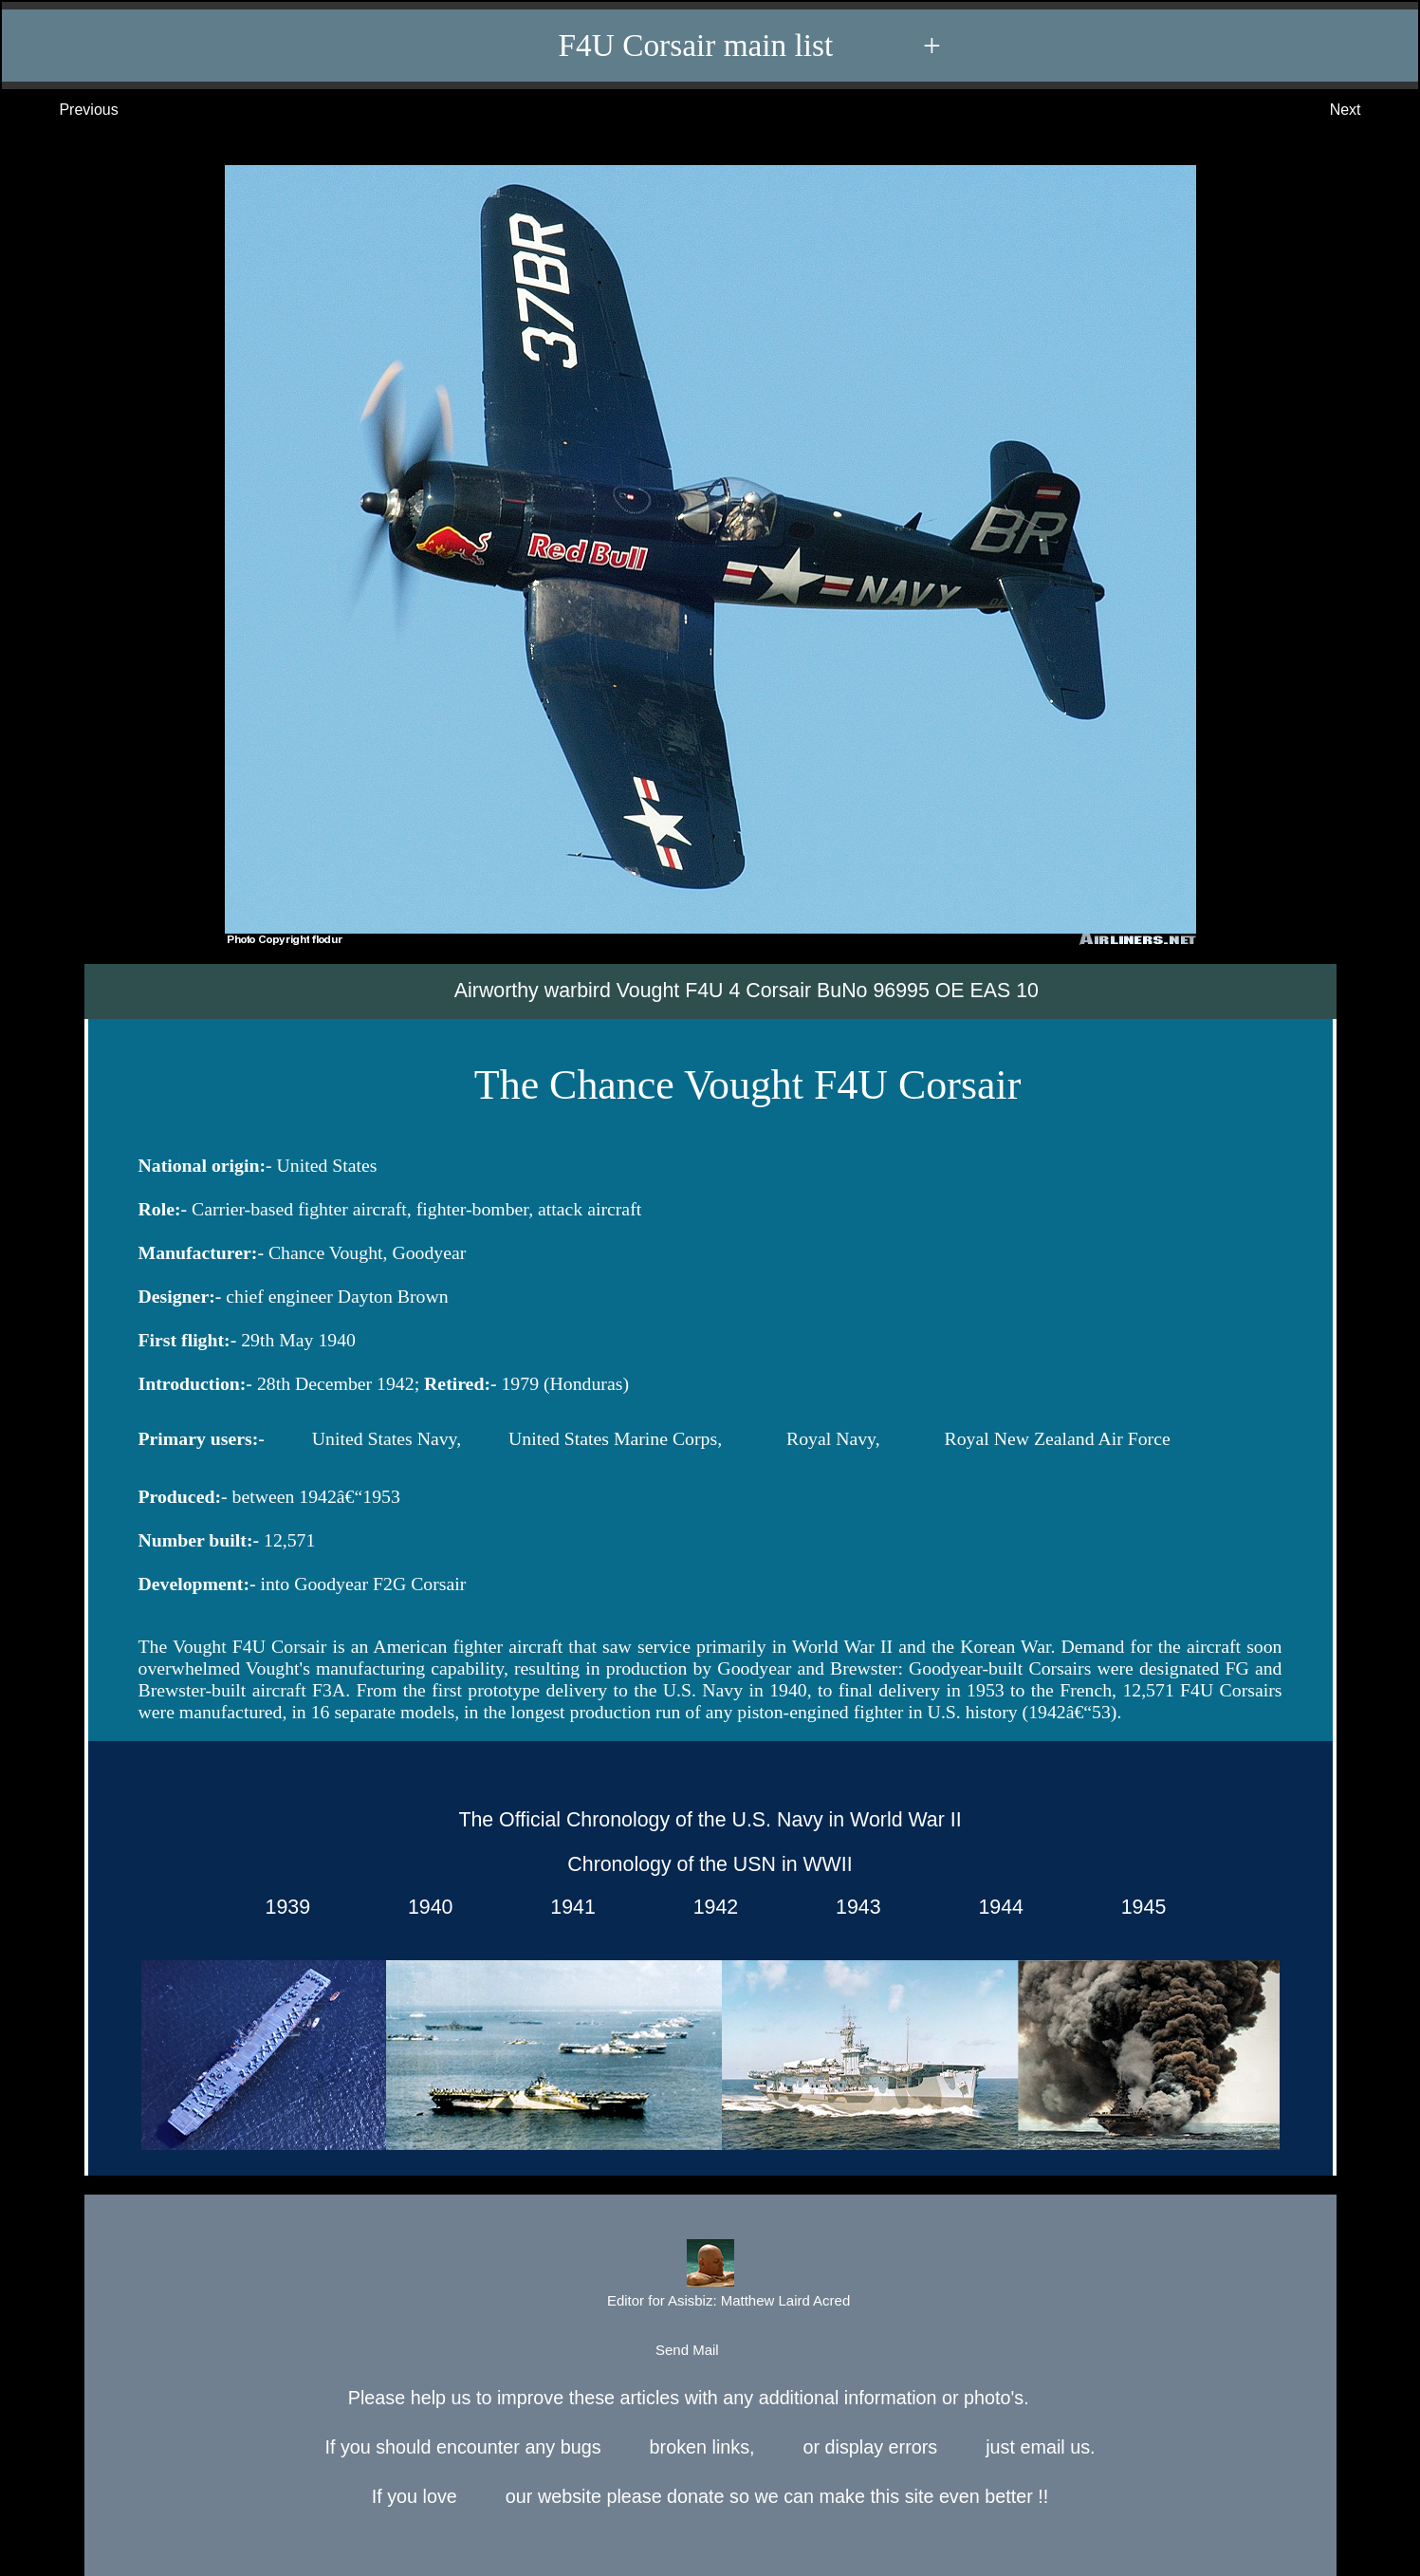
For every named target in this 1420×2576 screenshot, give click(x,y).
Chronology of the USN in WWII (709, 1865)
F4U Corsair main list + (719, 45)
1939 (282, 1908)
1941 (567, 1908)
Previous (70, 110)
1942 (710, 1908)
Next (1364, 110)
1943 (852, 1908)
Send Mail (708, 2351)
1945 (1138, 1908)
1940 (424, 1908)
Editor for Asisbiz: (709, 2275)
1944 (996, 1908)
